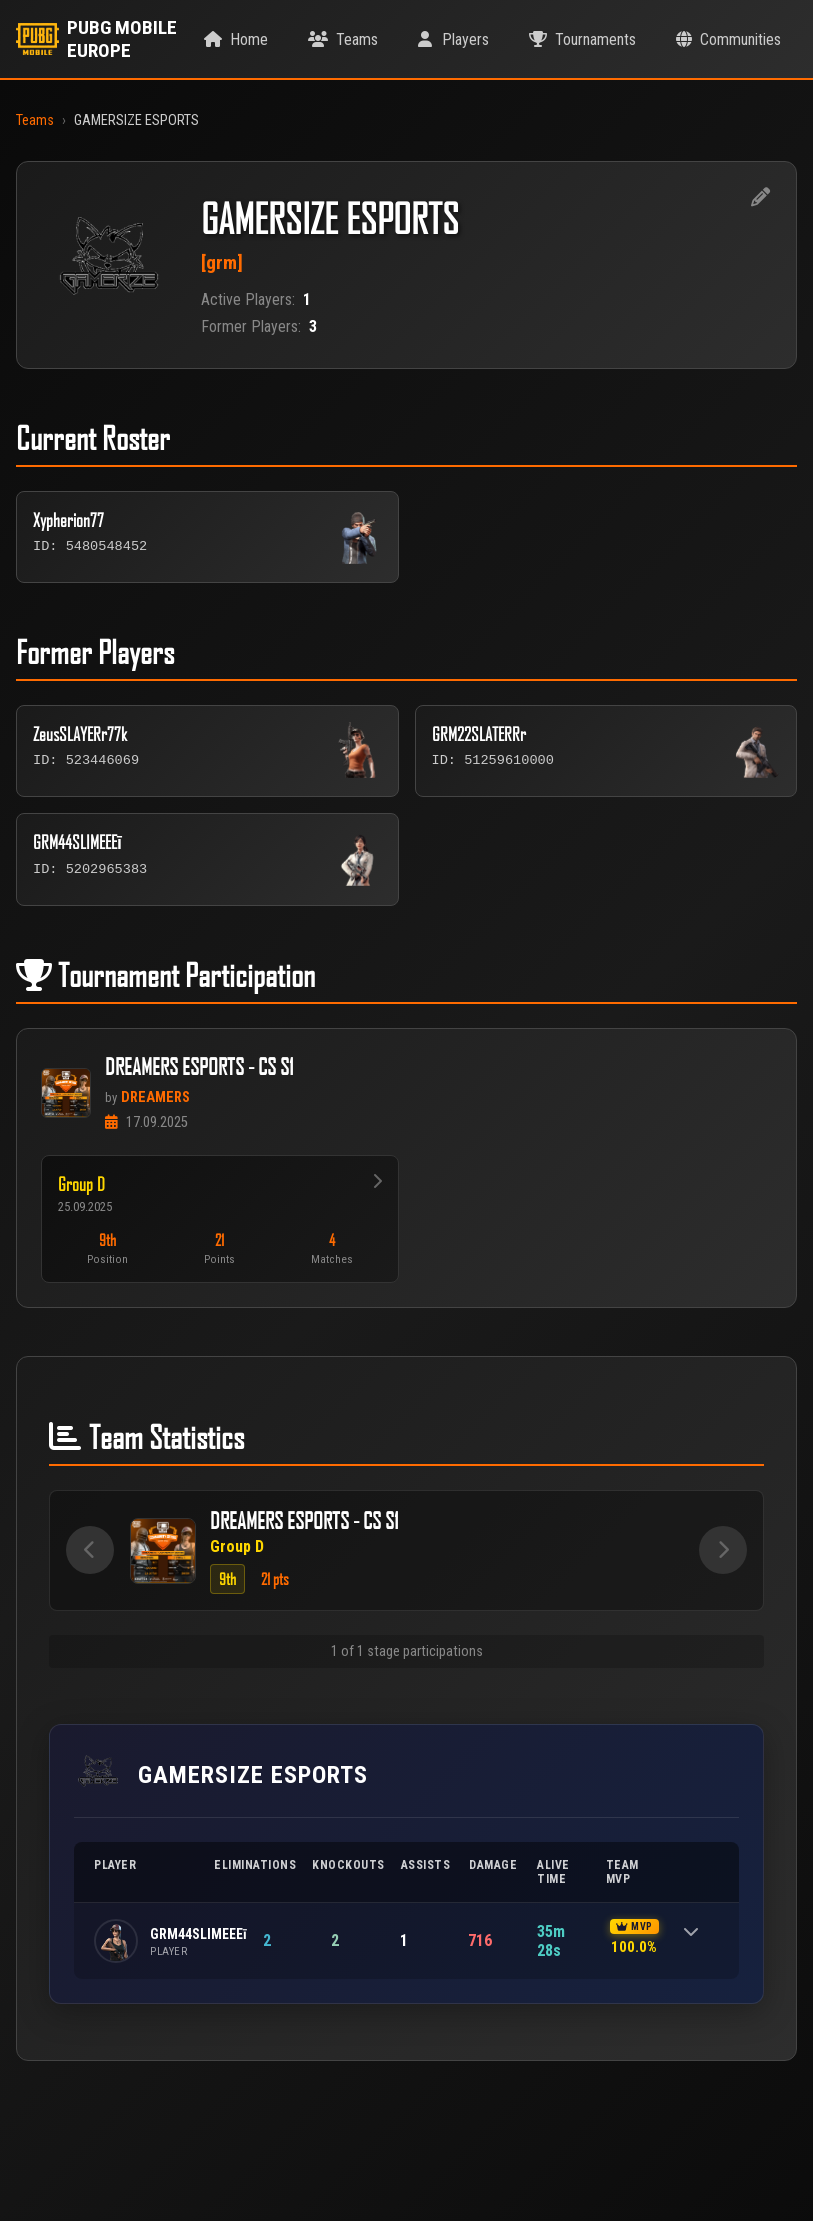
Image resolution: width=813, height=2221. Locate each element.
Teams (35, 120)
